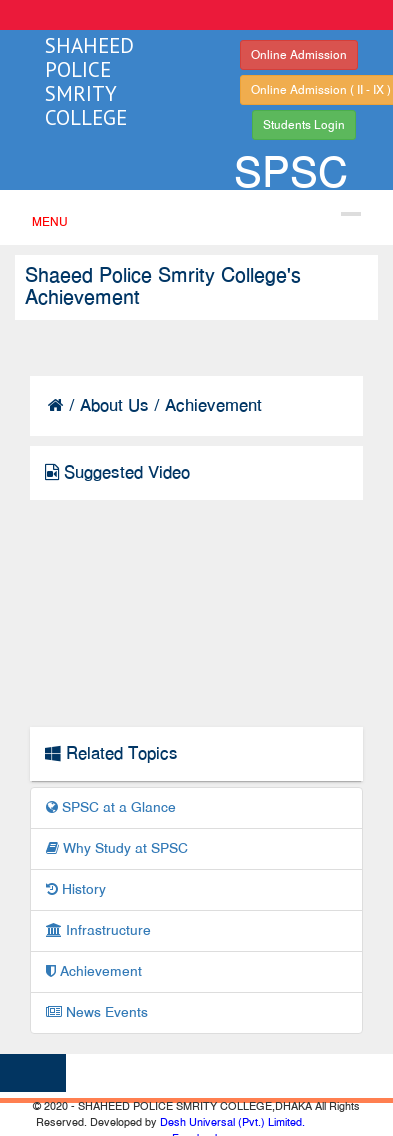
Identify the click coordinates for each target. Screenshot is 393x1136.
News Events (97, 1012)
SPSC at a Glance (111, 807)
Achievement (94, 971)
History (76, 889)
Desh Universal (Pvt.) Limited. (232, 1122)
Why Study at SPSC (117, 848)
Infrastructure (98, 930)
